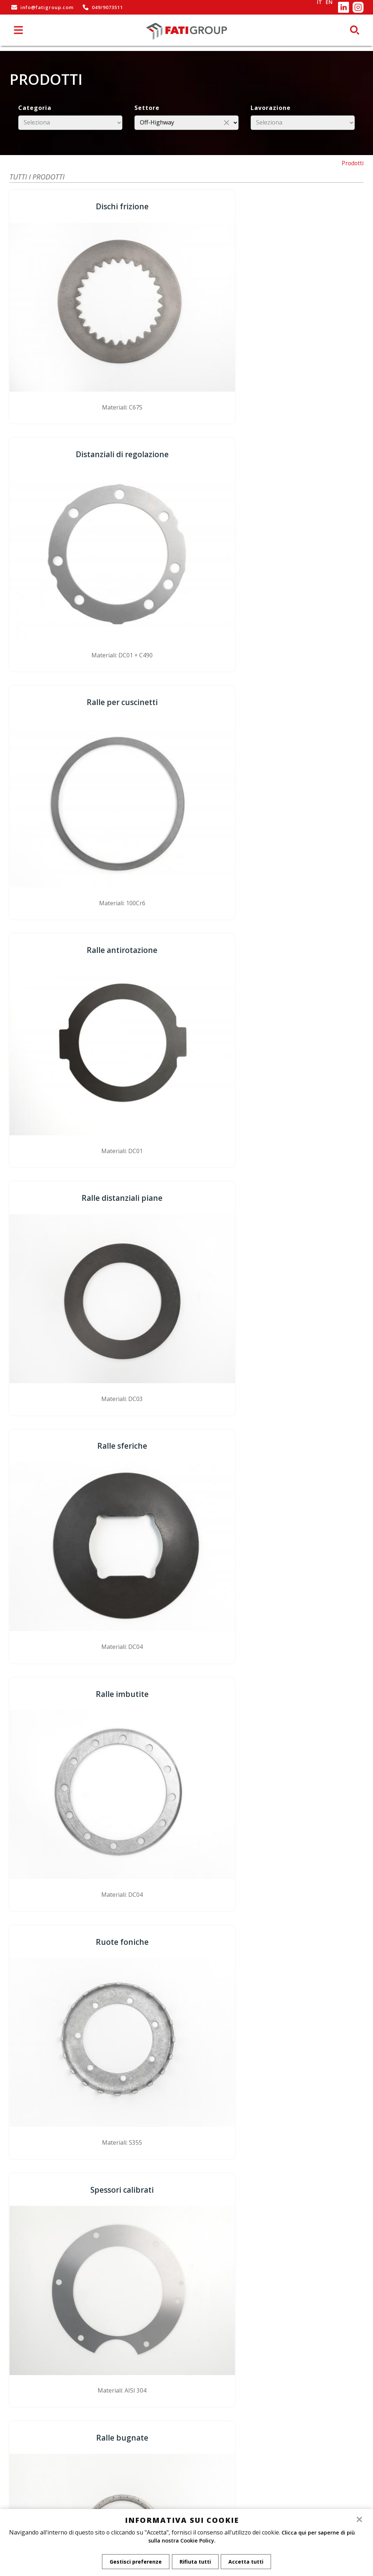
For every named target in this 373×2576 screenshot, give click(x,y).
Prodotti (353, 163)
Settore (147, 108)
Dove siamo (186, 2403)
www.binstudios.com (304, 2418)
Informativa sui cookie (186, 2410)
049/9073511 (102, 7)
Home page (186, 2389)
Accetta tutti (248, 2562)
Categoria (34, 108)
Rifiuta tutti (195, 2562)
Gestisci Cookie (186, 2424)
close (226, 122)
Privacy (186, 2417)
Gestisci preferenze (134, 2562)
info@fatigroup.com (41, 7)
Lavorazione (271, 108)
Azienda (186, 2396)
